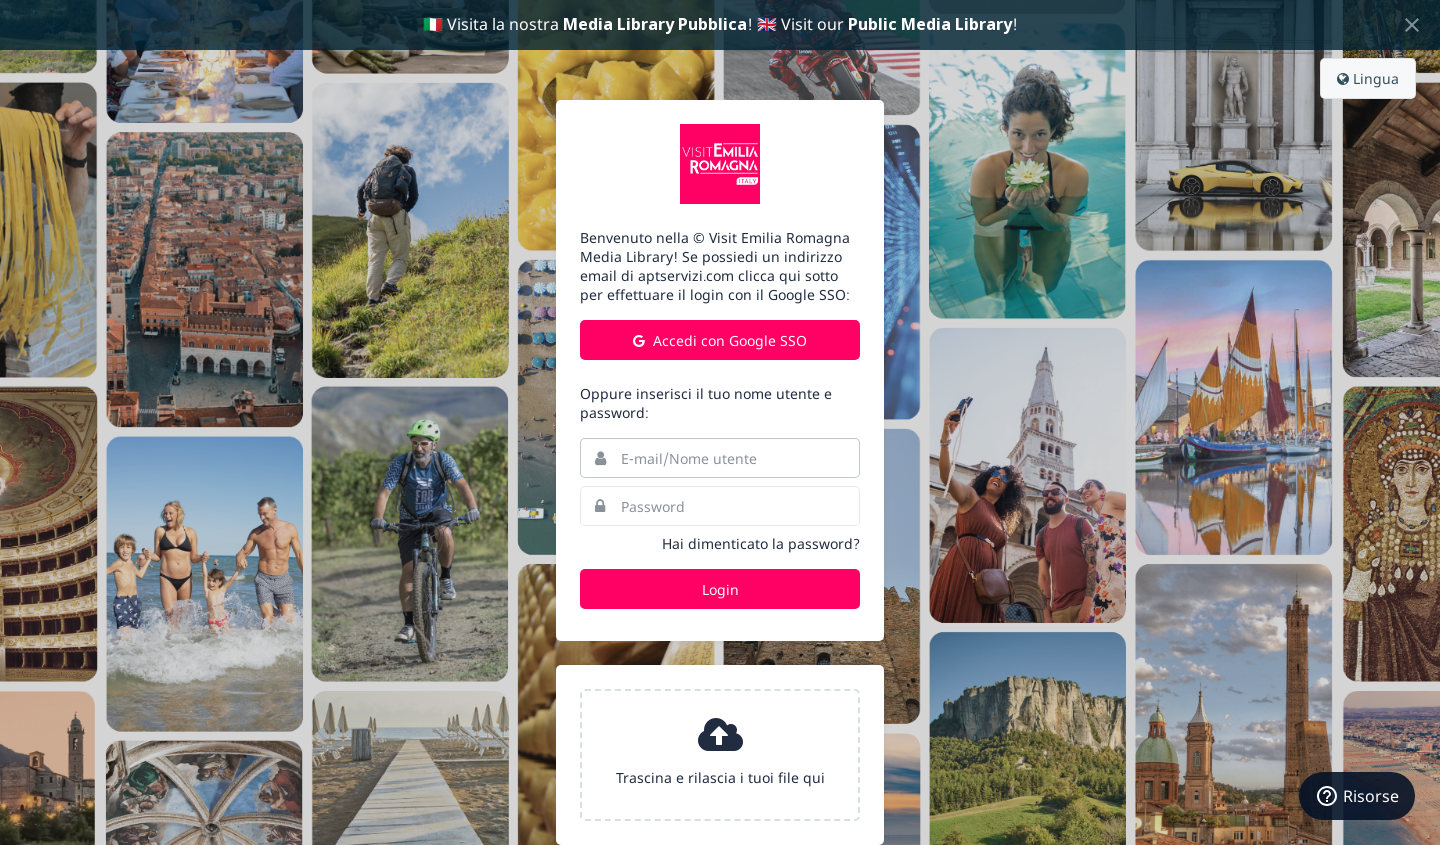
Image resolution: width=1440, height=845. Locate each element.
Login (720, 589)
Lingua (1368, 78)
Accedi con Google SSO (720, 340)
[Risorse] (1357, 796)
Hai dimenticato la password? (761, 543)
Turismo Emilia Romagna (720, 164)
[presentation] (720, 755)
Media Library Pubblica (655, 24)
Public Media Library (930, 24)
